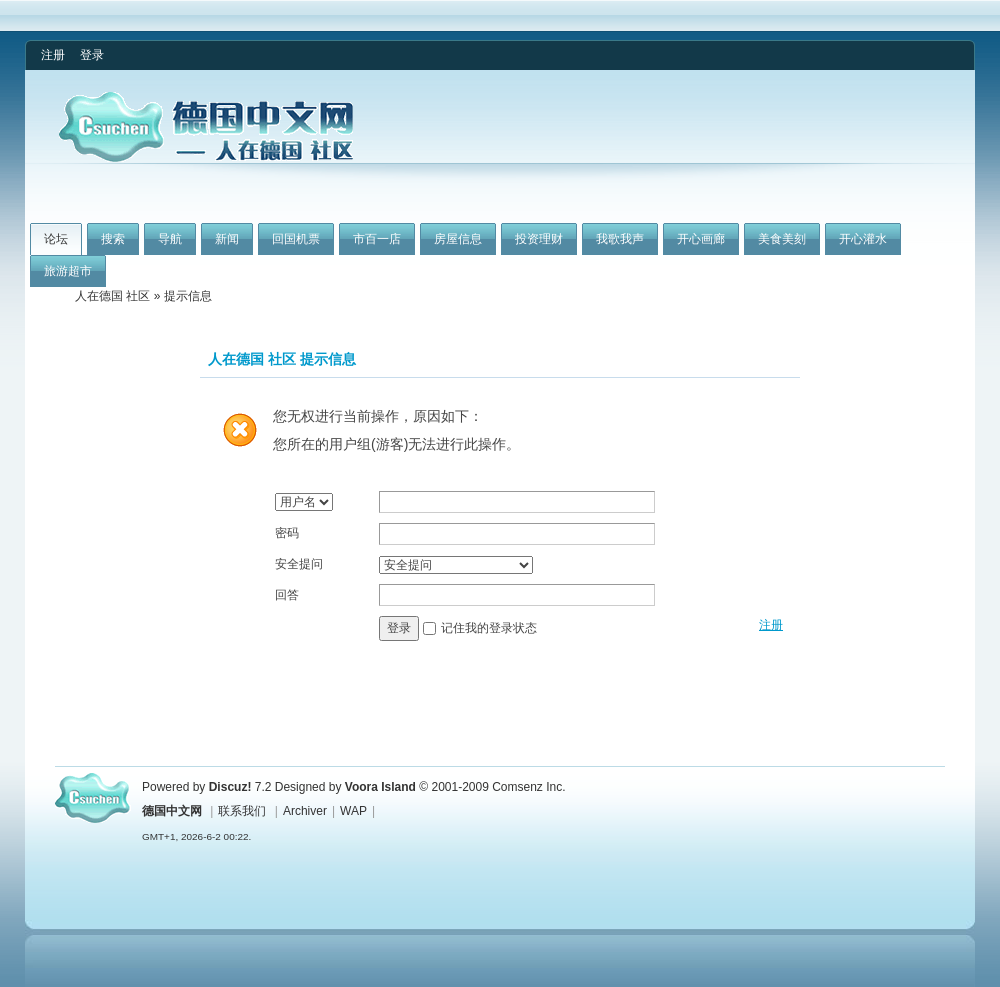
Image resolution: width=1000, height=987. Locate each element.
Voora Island (380, 787)
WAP (353, 811)
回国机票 (296, 239)
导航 (170, 239)
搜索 (113, 239)
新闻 (227, 239)
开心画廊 (701, 239)
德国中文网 (172, 811)
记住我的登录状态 (489, 628)
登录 (92, 55)
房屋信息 (458, 239)
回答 (287, 595)
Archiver (305, 811)
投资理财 (539, 239)
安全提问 (299, 564)
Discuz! (230, 787)
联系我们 (242, 811)
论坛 (56, 239)
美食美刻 (782, 239)
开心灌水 (863, 239)
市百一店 (377, 239)
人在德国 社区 (112, 296)
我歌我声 (620, 239)
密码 (287, 533)
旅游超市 (68, 271)
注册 (53, 55)
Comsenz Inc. (528, 787)
